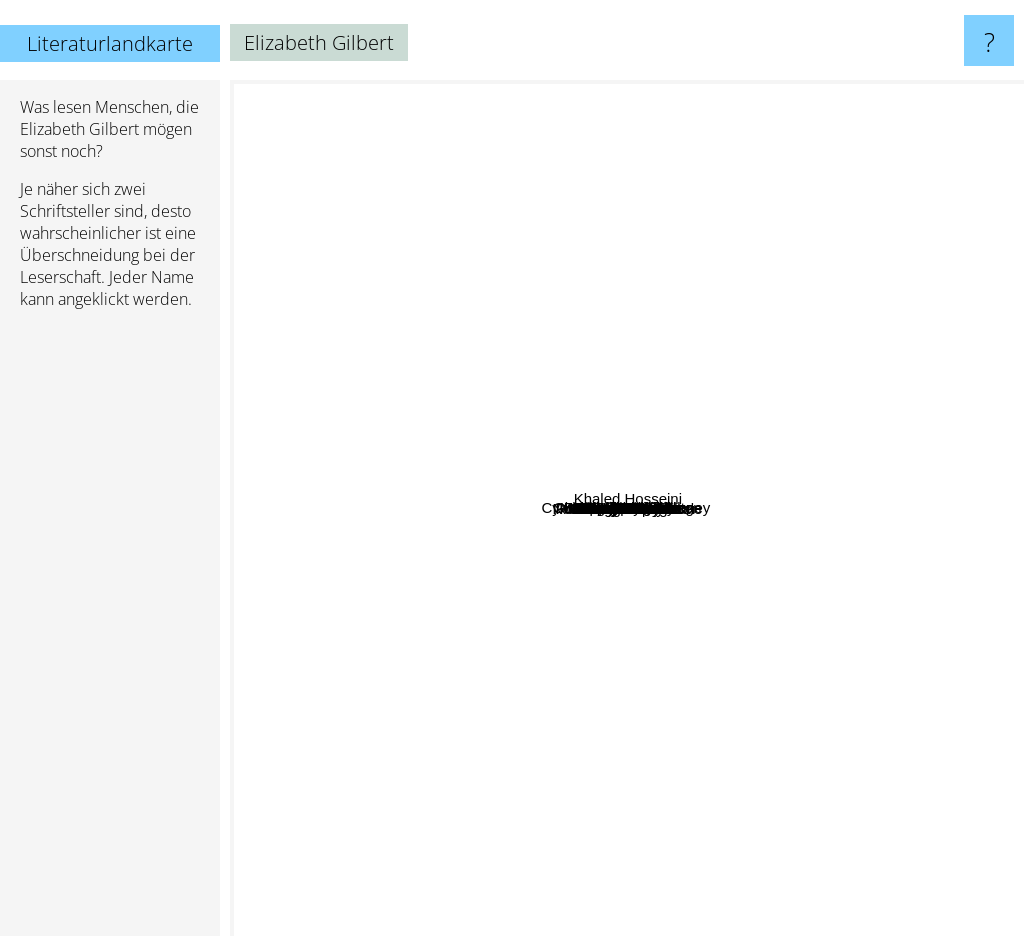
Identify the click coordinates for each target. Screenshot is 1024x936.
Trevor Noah (451, 450)
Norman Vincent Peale (607, 788)
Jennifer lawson (447, 427)
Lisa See (541, 460)
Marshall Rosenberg (479, 335)
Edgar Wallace (594, 239)
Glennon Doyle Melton (697, 427)
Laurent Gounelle (544, 282)
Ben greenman (791, 370)
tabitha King (798, 558)
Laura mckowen (578, 715)
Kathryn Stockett (507, 499)
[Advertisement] (110, 631)
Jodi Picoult (977, 613)
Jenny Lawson (489, 608)
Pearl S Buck (768, 599)
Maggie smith (828, 661)
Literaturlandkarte (110, 43)
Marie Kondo (673, 717)
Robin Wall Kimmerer (504, 584)
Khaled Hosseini (937, 237)
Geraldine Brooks (653, 640)
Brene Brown (682, 470)
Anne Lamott (423, 652)
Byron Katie (378, 548)
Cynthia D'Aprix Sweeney (352, 441)
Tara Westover (671, 449)
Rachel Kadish (751, 258)
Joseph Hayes (831, 620)
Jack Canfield (528, 748)
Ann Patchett (565, 922)
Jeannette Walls (566, 611)
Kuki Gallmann (415, 582)
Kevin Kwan (709, 225)
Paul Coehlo (603, 320)
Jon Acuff (421, 509)
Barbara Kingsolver (811, 126)
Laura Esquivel (452, 691)
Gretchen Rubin (776, 531)
